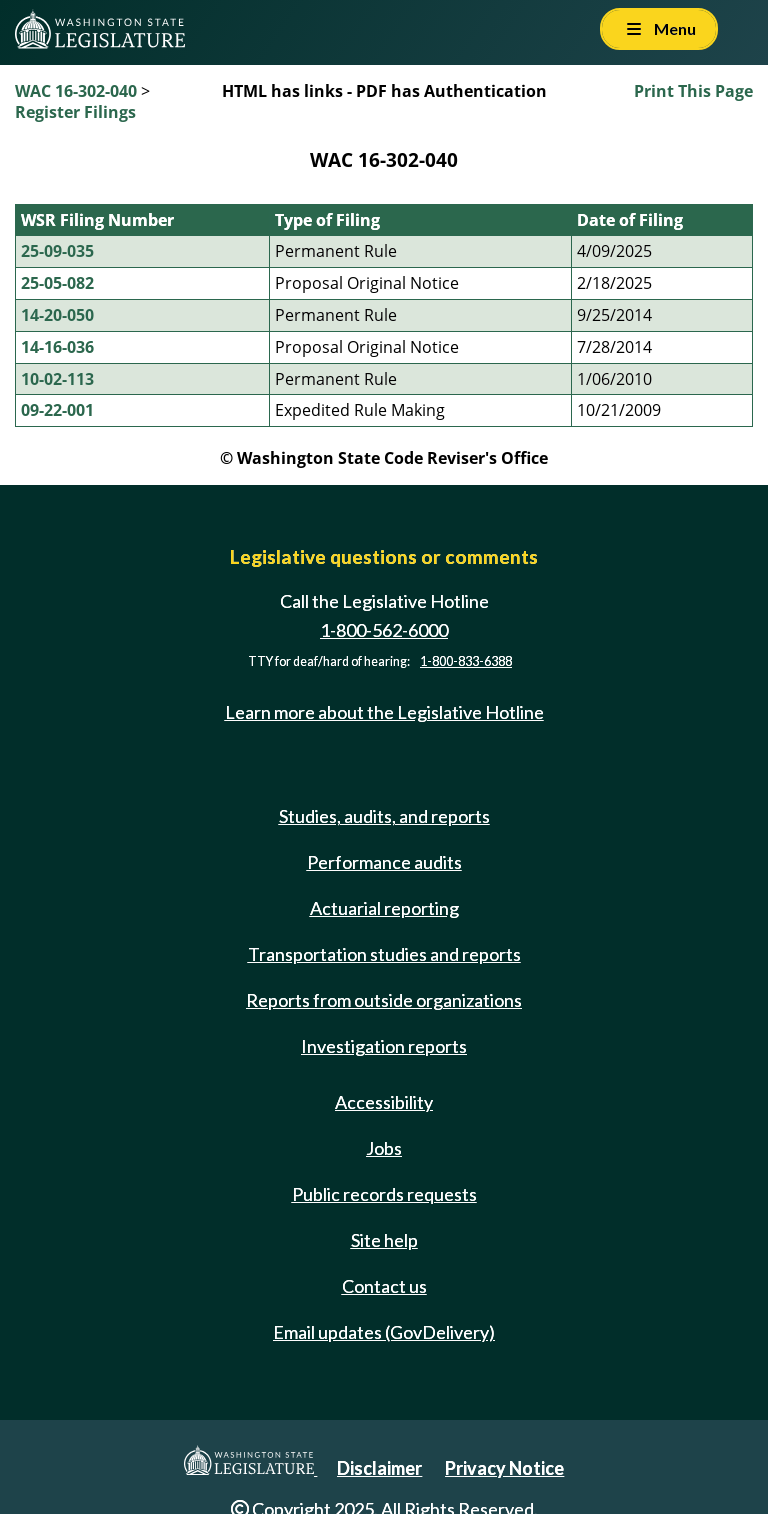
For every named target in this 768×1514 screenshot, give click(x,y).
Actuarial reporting (384, 908)
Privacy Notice (504, 1468)
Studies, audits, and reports (384, 816)
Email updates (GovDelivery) (384, 1332)
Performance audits (384, 862)
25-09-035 (57, 251)
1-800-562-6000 (384, 630)
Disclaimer (379, 1468)
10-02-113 (57, 379)
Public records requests (384, 1194)
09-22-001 (57, 410)
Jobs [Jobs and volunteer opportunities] (384, 1148)
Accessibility (384, 1102)
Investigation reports (384, 1046)
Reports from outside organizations (384, 1000)
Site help (384, 1240)
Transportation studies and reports (384, 954)
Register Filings (75, 112)
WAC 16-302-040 (76, 91)
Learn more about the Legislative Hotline (384, 712)
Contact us (384, 1286)
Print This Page (693, 91)
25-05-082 (57, 283)
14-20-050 (57, 315)
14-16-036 (57, 347)
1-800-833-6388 (466, 661)
